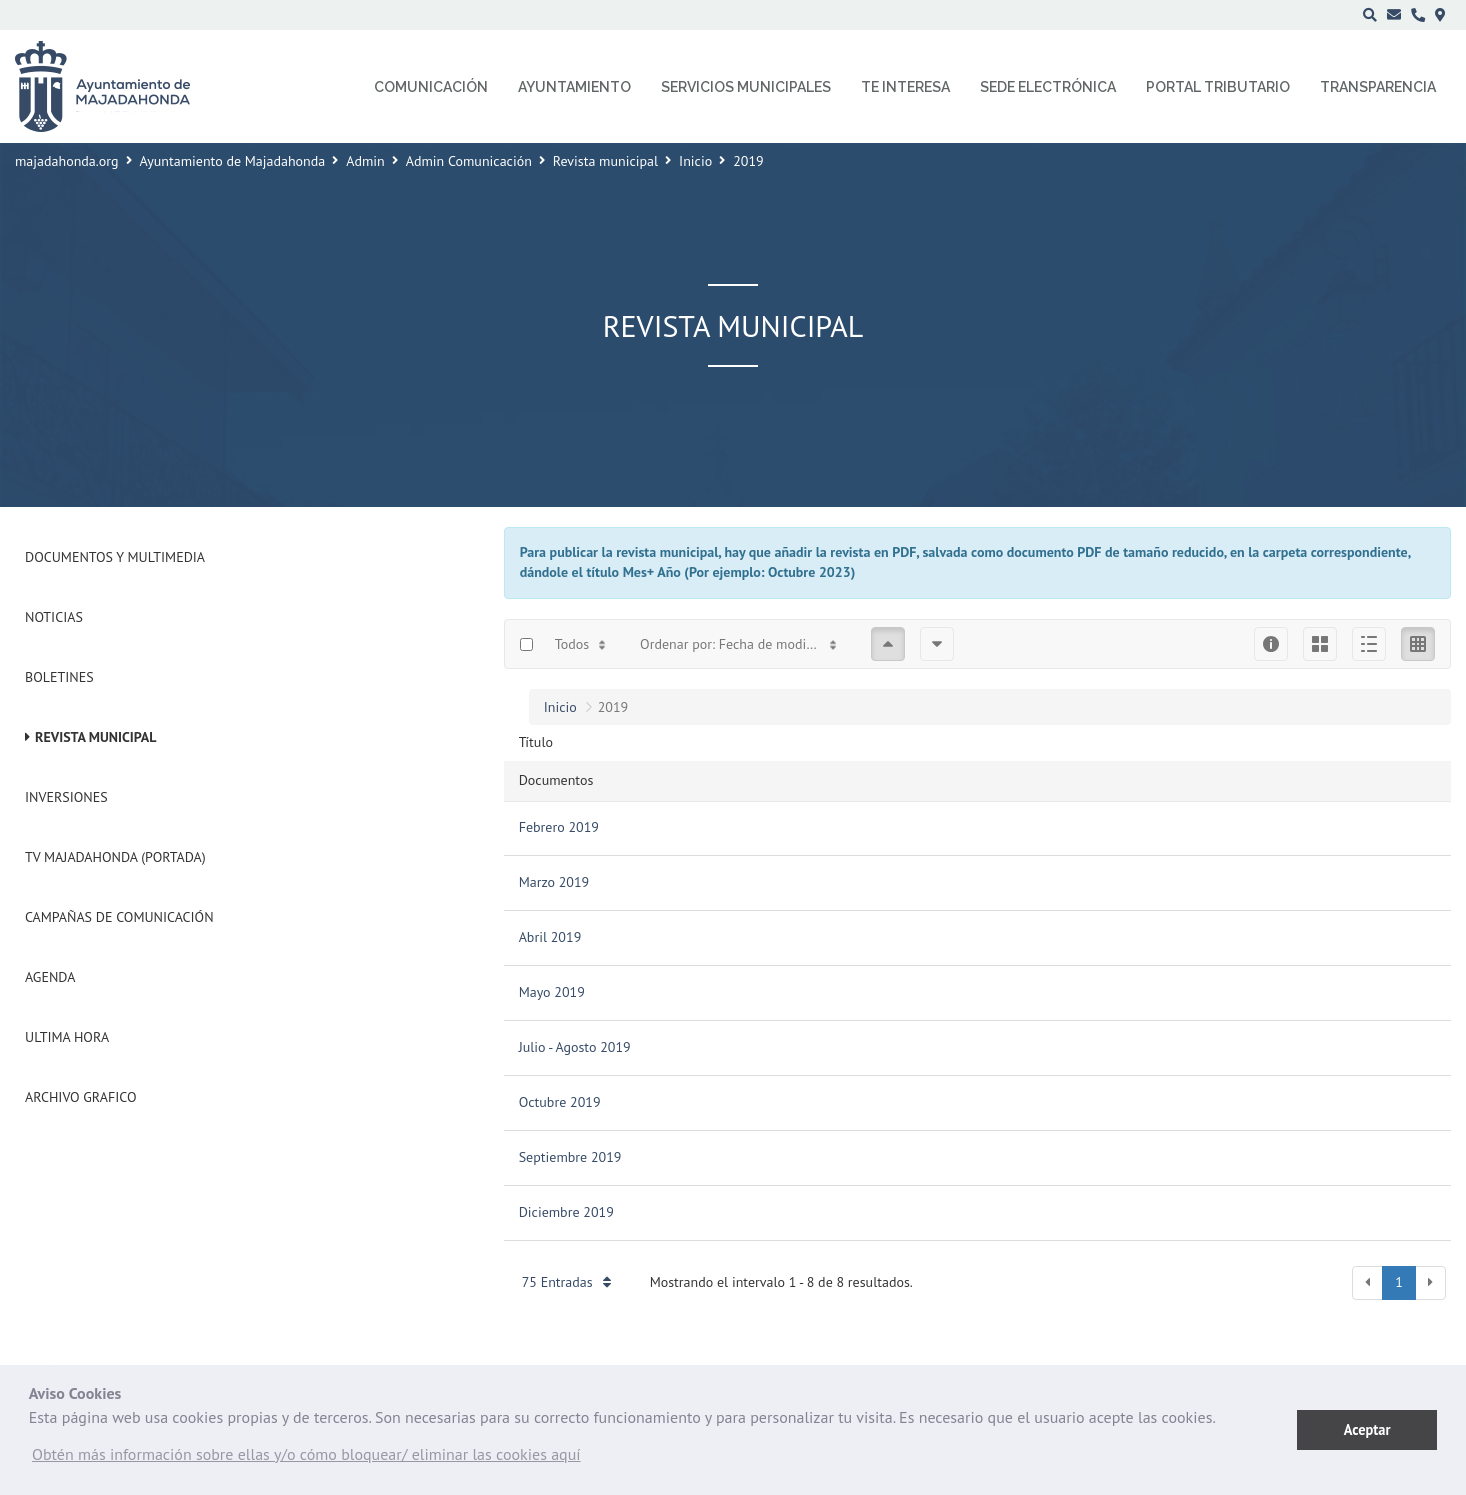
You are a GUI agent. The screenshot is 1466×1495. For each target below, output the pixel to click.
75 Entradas (566, 1282)
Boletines (59, 677)
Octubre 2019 (560, 1102)
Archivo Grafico (81, 1097)
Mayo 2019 (552, 992)
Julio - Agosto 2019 (575, 1047)
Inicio (695, 161)
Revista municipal (605, 161)
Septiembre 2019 (570, 1157)
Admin (365, 161)
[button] (306, 1459)
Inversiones (66, 797)
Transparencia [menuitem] (1378, 87)
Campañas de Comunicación (119, 917)
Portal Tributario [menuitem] (1218, 87)
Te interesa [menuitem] (905, 87)
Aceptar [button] (1367, 1429)
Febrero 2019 (559, 827)
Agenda (50, 977)
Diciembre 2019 (566, 1212)
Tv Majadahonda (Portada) (115, 857)
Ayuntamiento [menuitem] (574, 87)
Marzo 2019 (554, 882)
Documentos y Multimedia (115, 557)
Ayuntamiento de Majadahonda (233, 161)
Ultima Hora (67, 1037)
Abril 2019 (550, 937)
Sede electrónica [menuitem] (1048, 87)
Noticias (54, 617)
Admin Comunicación (469, 161)
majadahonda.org (67, 161)
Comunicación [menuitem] (431, 87)
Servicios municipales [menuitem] (746, 87)
